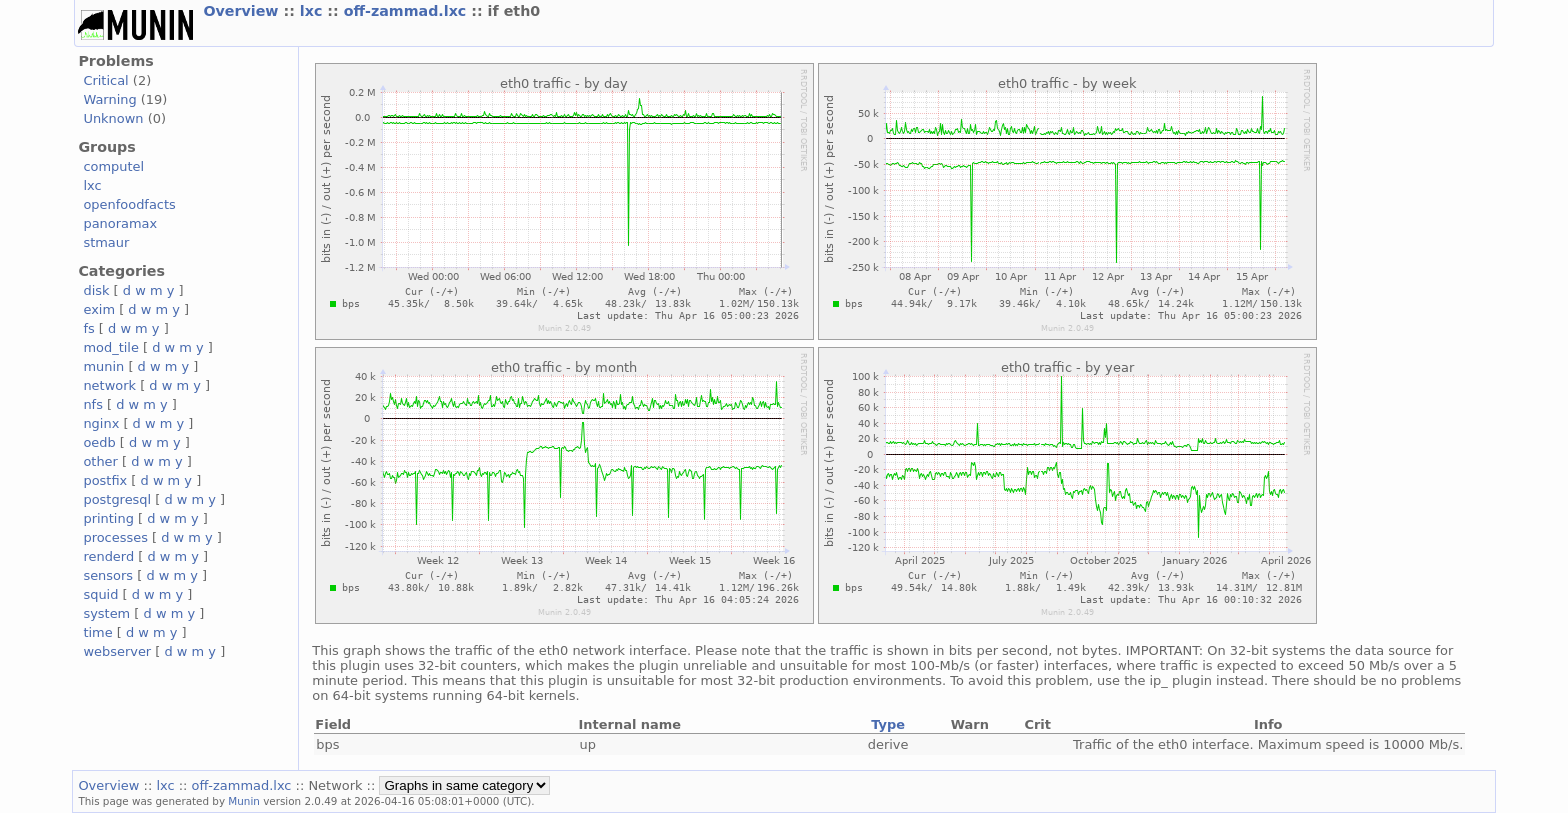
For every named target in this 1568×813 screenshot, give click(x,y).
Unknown (113, 118)
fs (88, 328)
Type (888, 724)
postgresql (117, 499)
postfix (105, 480)
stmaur (106, 242)
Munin (244, 801)
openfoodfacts (129, 204)
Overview (243, 11)
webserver (117, 651)
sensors (108, 575)
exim (99, 309)
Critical (105, 80)
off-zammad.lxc (408, 11)
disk (96, 290)
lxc (313, 11)
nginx (101, 423)
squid (100, 594)
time (97, 632)
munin (103, 366)
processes (115, 537)
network (109, 385)
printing (108, 518)
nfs (93, 404)
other (100, 461)
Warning (109, 99)
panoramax (120, 223)
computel (113, 166)
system (106, 613)
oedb (99, 442)
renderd (108, 556)
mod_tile (111, 347)
